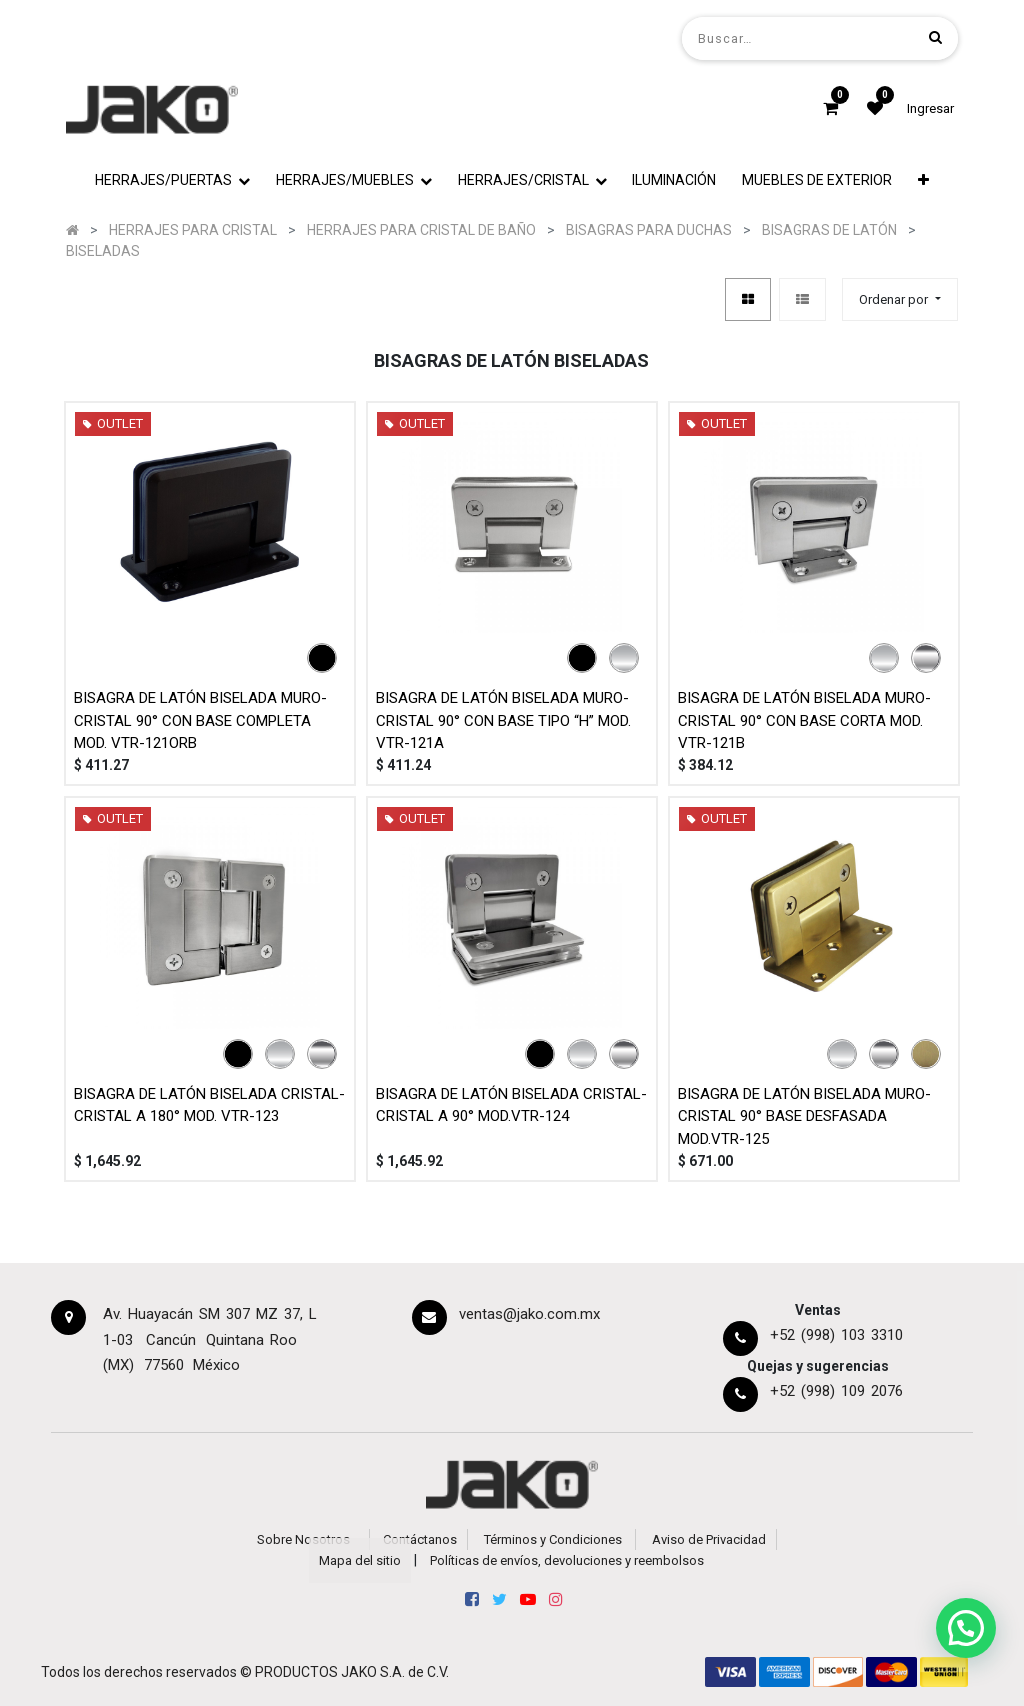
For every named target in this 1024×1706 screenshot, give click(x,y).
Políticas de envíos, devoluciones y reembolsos (567, 1560)
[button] (923, 180)
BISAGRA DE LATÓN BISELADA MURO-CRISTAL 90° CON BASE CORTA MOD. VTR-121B (804, 720)
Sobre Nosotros (303, 1539)
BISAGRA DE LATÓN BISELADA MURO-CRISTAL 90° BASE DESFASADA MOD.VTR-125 (804, 1116)
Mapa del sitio (360, 1560)
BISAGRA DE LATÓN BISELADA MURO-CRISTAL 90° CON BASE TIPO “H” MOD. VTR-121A (503, 720)
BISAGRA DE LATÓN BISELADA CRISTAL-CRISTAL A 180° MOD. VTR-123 (209, 1105)
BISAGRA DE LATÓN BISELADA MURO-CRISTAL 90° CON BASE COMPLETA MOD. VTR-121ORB (200, 720)
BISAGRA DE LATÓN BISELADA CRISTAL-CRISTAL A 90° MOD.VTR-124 (511, 1105)
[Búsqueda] (935, 37)
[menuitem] (675, 180)
